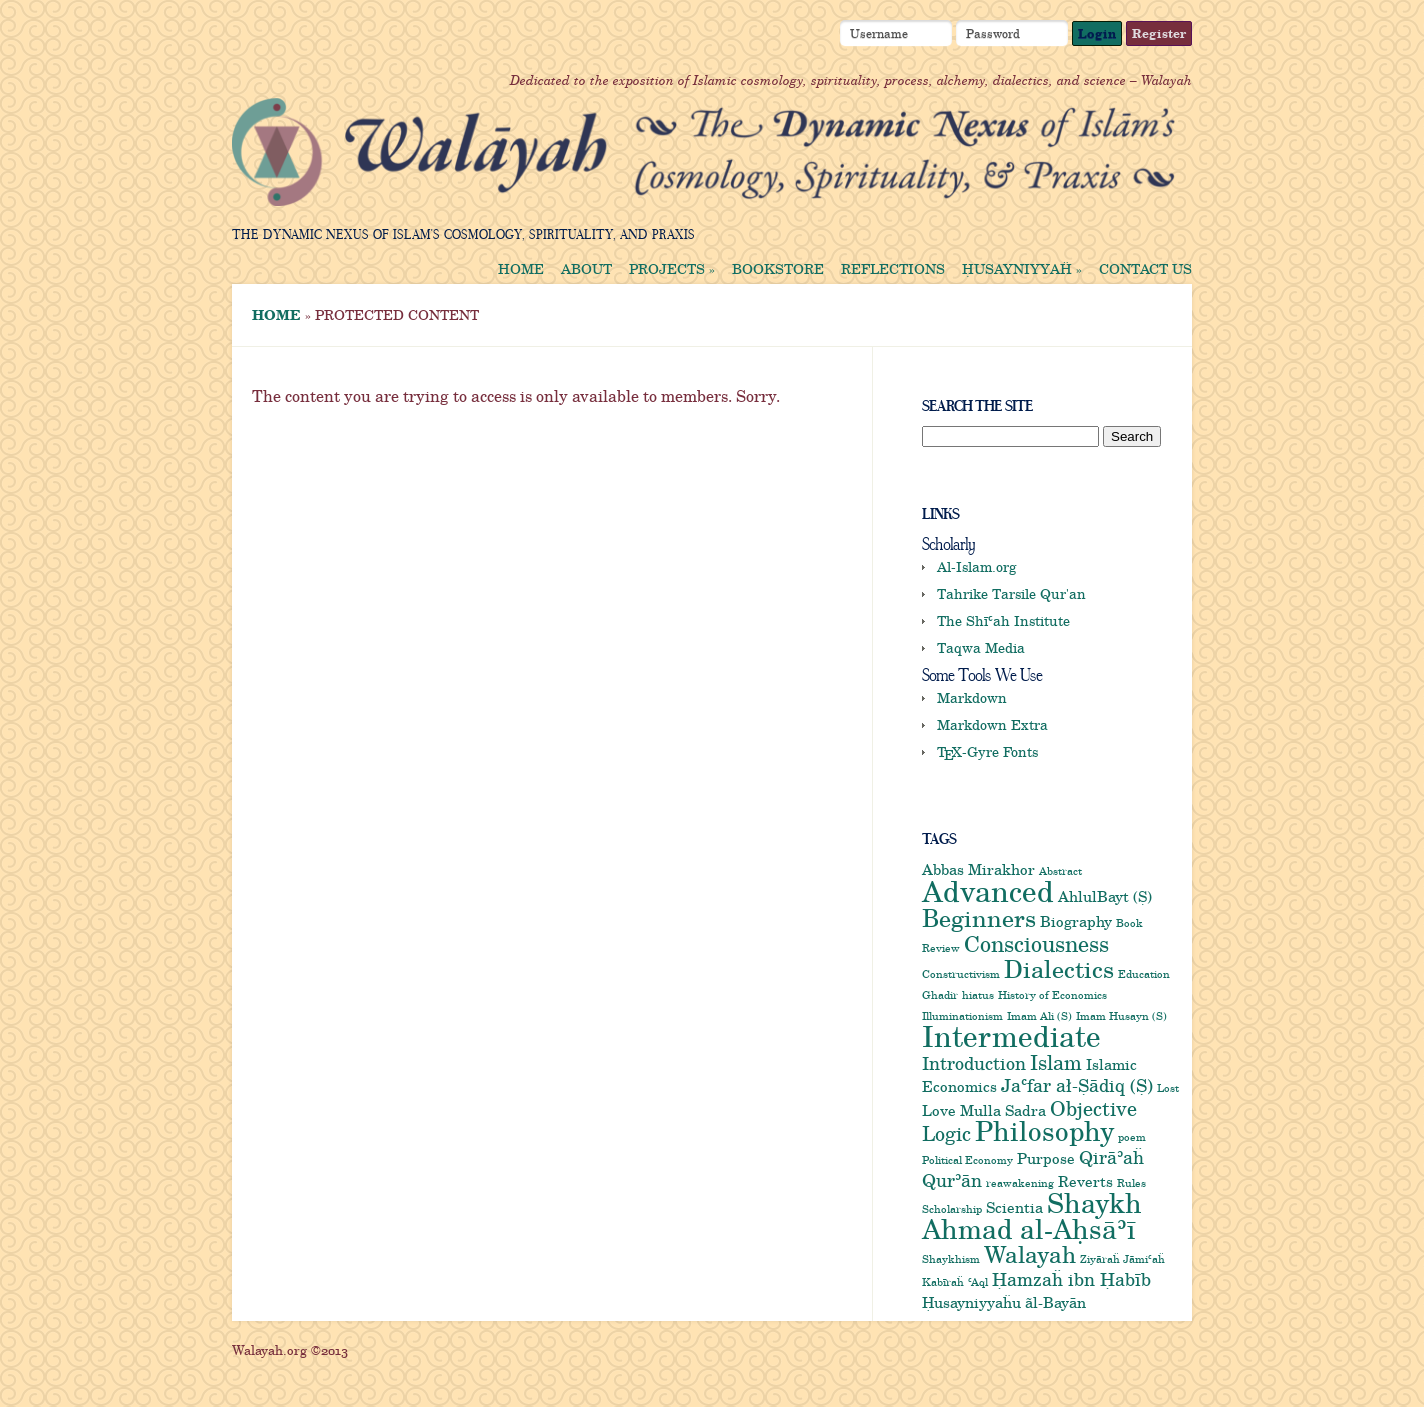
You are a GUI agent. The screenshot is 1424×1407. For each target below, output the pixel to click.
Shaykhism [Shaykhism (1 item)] (951, 1259)
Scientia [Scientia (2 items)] (1014, 1207)
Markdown (972, 697)
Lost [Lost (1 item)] (1168, 1088)
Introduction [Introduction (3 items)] (974, 1063)
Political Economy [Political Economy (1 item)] (967, 1160)
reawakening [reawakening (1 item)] (1020, 1183)
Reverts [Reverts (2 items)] (1085, 1181)
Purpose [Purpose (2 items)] (1046, 1158)
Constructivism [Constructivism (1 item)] (961, 974)
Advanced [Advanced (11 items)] (988, 891)
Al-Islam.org (977, 566)
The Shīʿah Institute (1003, 620)
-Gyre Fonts (987, 751)
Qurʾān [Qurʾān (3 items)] (952, 1180)
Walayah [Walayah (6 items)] (1030, 1254)
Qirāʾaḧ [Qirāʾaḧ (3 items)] (1111, 1157)
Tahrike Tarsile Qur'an (1011, 593)
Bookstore (778, 269)
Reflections (893, 269)
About (586, 269)
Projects (672, 269)
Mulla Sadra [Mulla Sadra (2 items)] (1003, 1110)
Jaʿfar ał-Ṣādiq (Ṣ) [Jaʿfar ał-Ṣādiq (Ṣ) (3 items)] (1077, 1085)
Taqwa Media (981, 647)
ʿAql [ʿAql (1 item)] (978, 1282)
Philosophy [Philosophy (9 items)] (1044, 1130)
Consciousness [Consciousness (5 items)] (1036, 943)
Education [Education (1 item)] (1144, 974)
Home (521, 269)
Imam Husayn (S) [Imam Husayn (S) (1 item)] (1121, 1016)
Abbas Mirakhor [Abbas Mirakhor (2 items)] (978, 869)
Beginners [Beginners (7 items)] (979, 917)
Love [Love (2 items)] (939, 1110)
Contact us (1145, 269)
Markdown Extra (992, 724)
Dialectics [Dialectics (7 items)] (1059, 968)
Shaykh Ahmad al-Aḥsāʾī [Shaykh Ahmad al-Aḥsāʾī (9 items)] (1032, 1215)
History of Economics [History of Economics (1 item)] (1052, 995)
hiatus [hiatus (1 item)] (978, 995)
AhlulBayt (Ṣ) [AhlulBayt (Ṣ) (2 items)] (1105, 896)
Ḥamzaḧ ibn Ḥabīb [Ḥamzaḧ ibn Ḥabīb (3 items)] (1071, 1279)
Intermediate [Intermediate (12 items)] (1011, 1035)
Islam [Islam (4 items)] (1056, 1062)
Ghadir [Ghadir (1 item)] (940, 995)
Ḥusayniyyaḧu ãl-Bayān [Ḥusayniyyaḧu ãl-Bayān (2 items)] (1004, 1302)
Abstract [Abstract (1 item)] (1060, 871)
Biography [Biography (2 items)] (1076, 921)
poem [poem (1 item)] (1132, 1137)
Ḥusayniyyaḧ (1022, 269)
